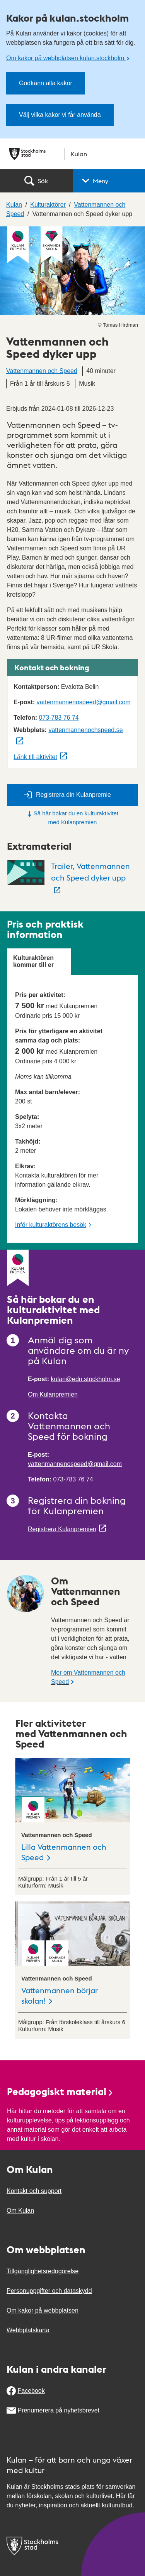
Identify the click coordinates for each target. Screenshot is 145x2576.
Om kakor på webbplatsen (42, 2310)
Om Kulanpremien (53, 1394)
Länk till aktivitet (35, 757)
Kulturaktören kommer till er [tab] (33, 961)
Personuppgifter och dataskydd (49, 2291)
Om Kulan (20, 2210)
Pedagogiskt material (60, 2091)
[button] (109, 180)
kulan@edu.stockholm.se (85, 1379)
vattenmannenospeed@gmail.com (84, 702)
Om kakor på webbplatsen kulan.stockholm (66, 58)
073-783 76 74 (58, 717)
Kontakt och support (34, 2191)
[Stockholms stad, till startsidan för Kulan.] (72, 154)
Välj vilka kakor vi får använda (60, 114)
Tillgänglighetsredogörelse (42, 2271)
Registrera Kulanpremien (62, 1529)
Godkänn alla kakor (45, 83)
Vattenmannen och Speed (41, 371)
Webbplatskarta (28, 2330)
